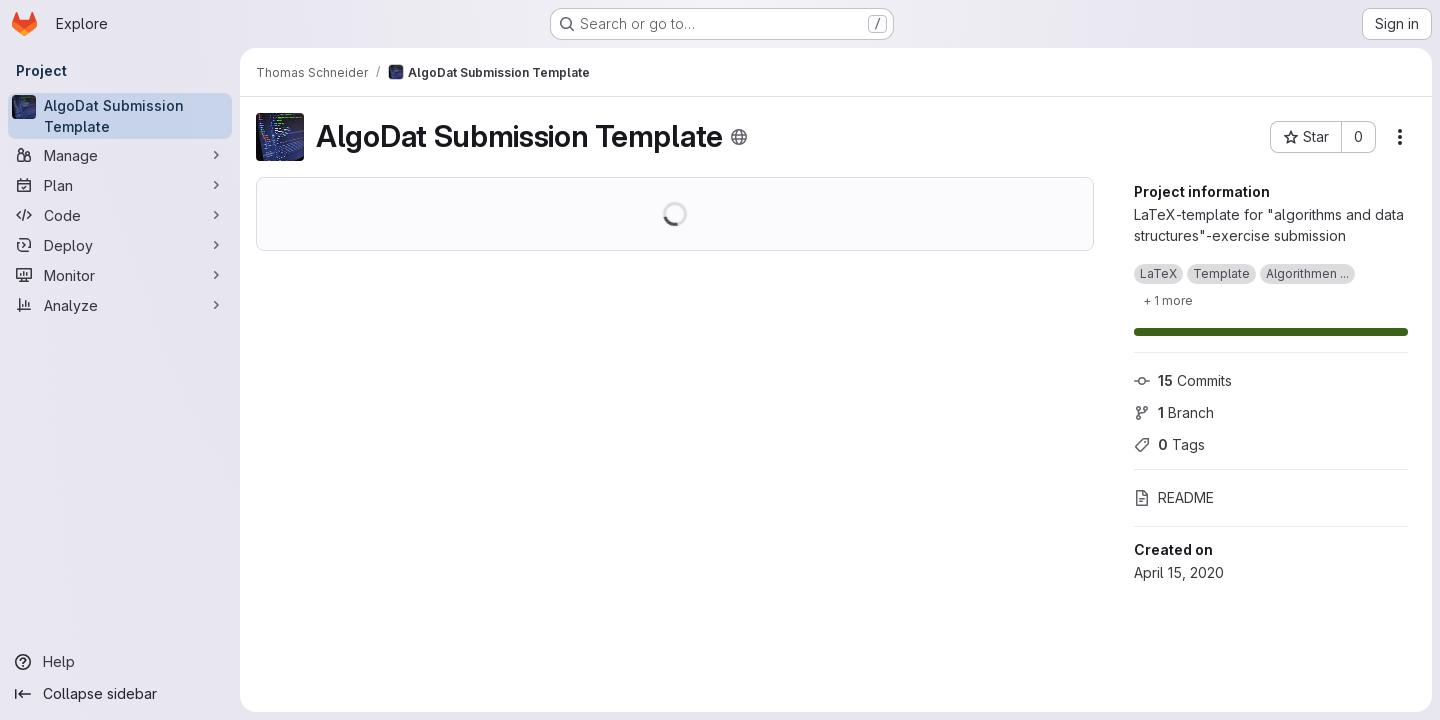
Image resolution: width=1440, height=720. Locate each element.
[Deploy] (120, 245)
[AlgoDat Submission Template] (120, 116)
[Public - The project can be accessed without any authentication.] (739, 137)
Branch (1174, 412)
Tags (1169, 444)
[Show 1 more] (1168, 300)
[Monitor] (120, 275)
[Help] (120, 662)
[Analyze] (120, 305)
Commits (1183, 380)
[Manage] (120, 155)
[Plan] (120, 185)
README (1174, 497)
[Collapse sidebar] (120, 694)
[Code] (120, 215)
